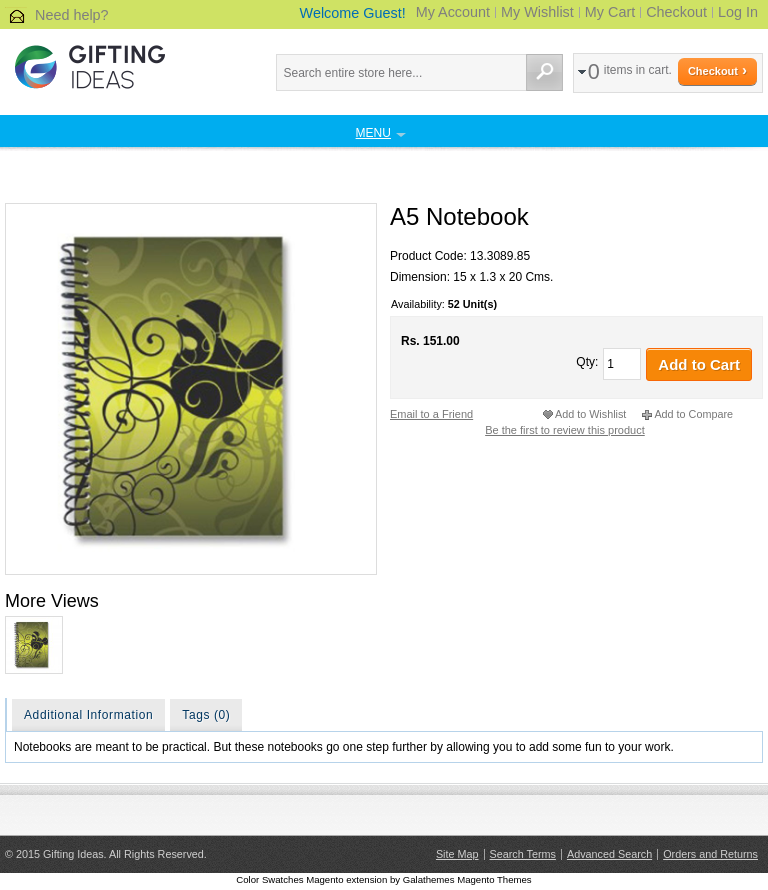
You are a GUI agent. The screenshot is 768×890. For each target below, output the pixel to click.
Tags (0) (206, 715)
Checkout (676, 12)
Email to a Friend (431, 414)
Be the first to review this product (565, 430)
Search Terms (523, 854)
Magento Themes (494, 879)
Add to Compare (693, 414)
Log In (738, 12)
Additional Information (88, 715)
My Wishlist (537, 12)
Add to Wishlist (590, 414)
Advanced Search (609, 854)
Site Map (457, 854)
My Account (453, 12)
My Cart (610, 12)
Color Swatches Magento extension (311, 879)
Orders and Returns (710, 854)
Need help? (72, 15)
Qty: (587, 362)
